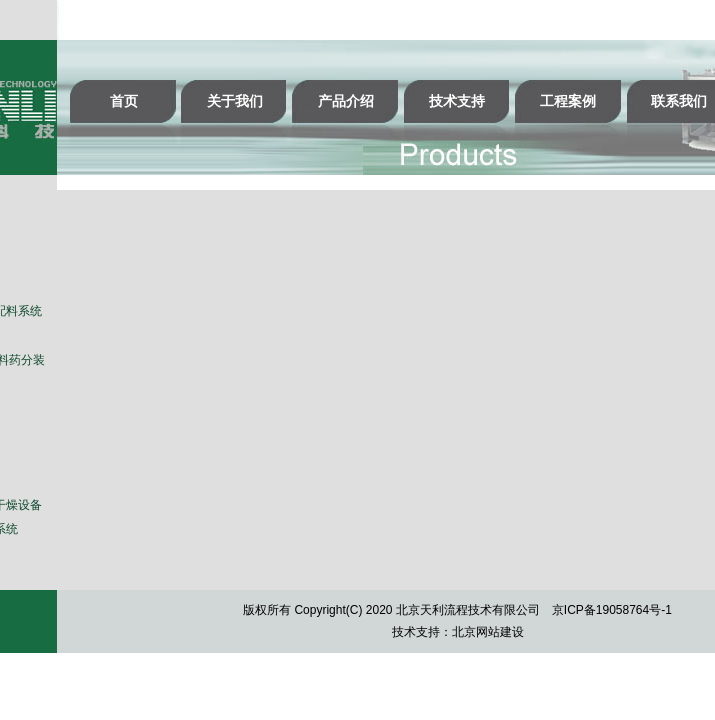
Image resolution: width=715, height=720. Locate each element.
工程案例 (568, 101)
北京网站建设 (488, 632)
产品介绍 (346, 101)
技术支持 (457, 101)
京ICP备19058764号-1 (612, 610)
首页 (124, 101)
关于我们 (235, 101)
